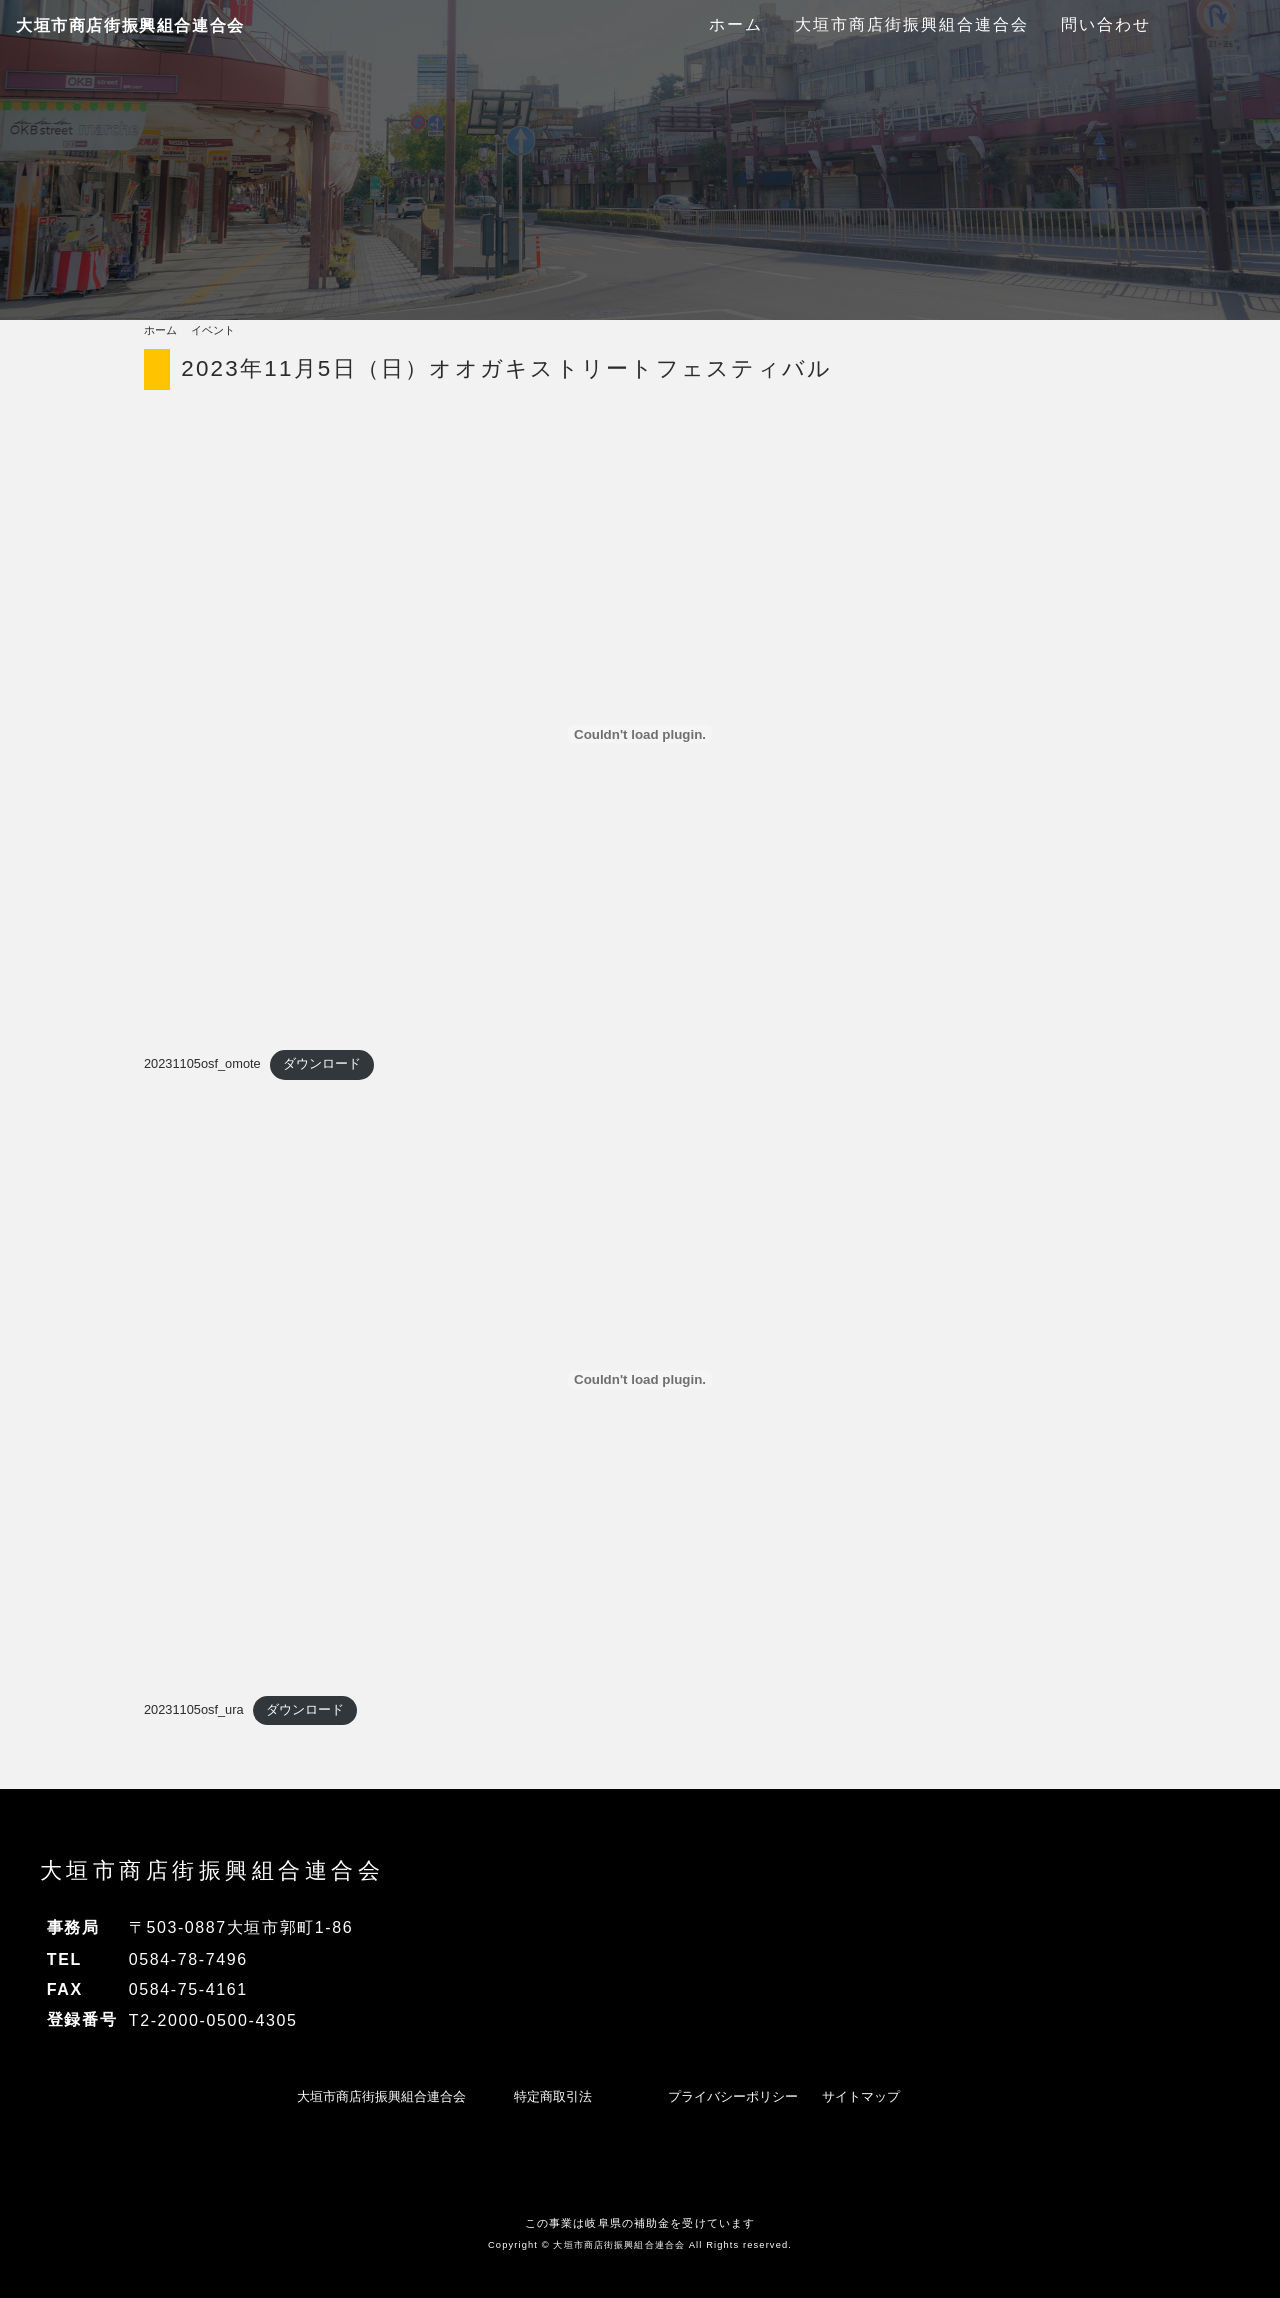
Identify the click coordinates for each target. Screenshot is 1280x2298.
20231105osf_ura (194, 1709)
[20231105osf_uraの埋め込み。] (640, 1380)
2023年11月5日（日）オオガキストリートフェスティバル (506, 368)
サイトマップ (861, 2096)
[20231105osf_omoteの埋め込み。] (640, 734)
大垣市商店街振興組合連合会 (130, 25)
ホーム (736, 24)
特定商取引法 (553, 2096)
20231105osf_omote (202, 1063)
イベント (213, 330)
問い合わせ (1106, 24)
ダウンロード (322, 1063)
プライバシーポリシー (733, 2096)
